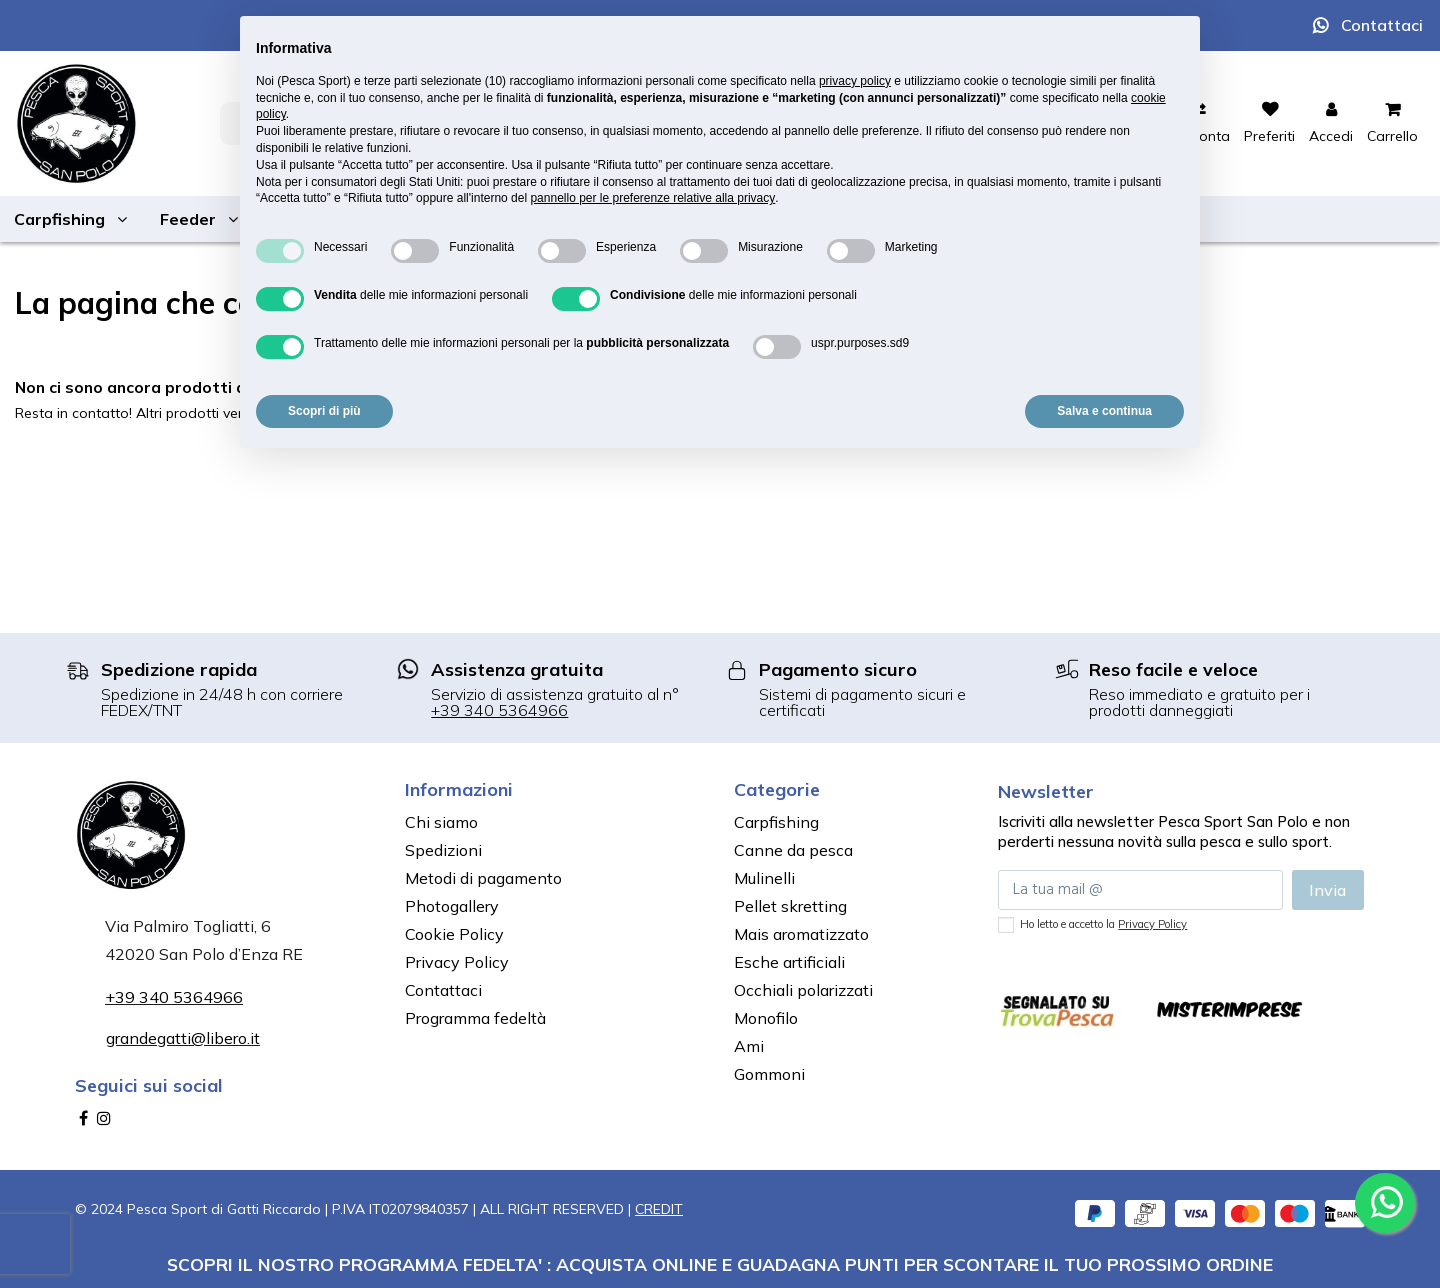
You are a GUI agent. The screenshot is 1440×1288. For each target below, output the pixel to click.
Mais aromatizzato (801, 934)
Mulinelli (764, 878)
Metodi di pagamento (483, 878)
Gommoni (769, 1074)
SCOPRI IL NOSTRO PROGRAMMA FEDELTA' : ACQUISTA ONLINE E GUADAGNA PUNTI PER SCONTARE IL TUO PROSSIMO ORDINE (720, 1264)
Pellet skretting (790, 906)
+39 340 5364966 (499, 710)
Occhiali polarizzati (803, 990)
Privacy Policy (457, 962)
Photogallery (452, 906)
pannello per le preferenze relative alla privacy (652, 198)
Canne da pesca (793, 850)
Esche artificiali (789, 962)
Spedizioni (443, 850)
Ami (749, 1046)
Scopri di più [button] (324, 411)
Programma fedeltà (475, 1018)
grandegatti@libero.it (183, 1038)
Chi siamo (441, 822)
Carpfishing (776, 822)
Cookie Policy (454, 934)
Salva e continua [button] (1104, 411)
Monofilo (766, 1018)
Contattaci (1382, 25)
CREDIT (659, 1209)
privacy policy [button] (855, 81)
